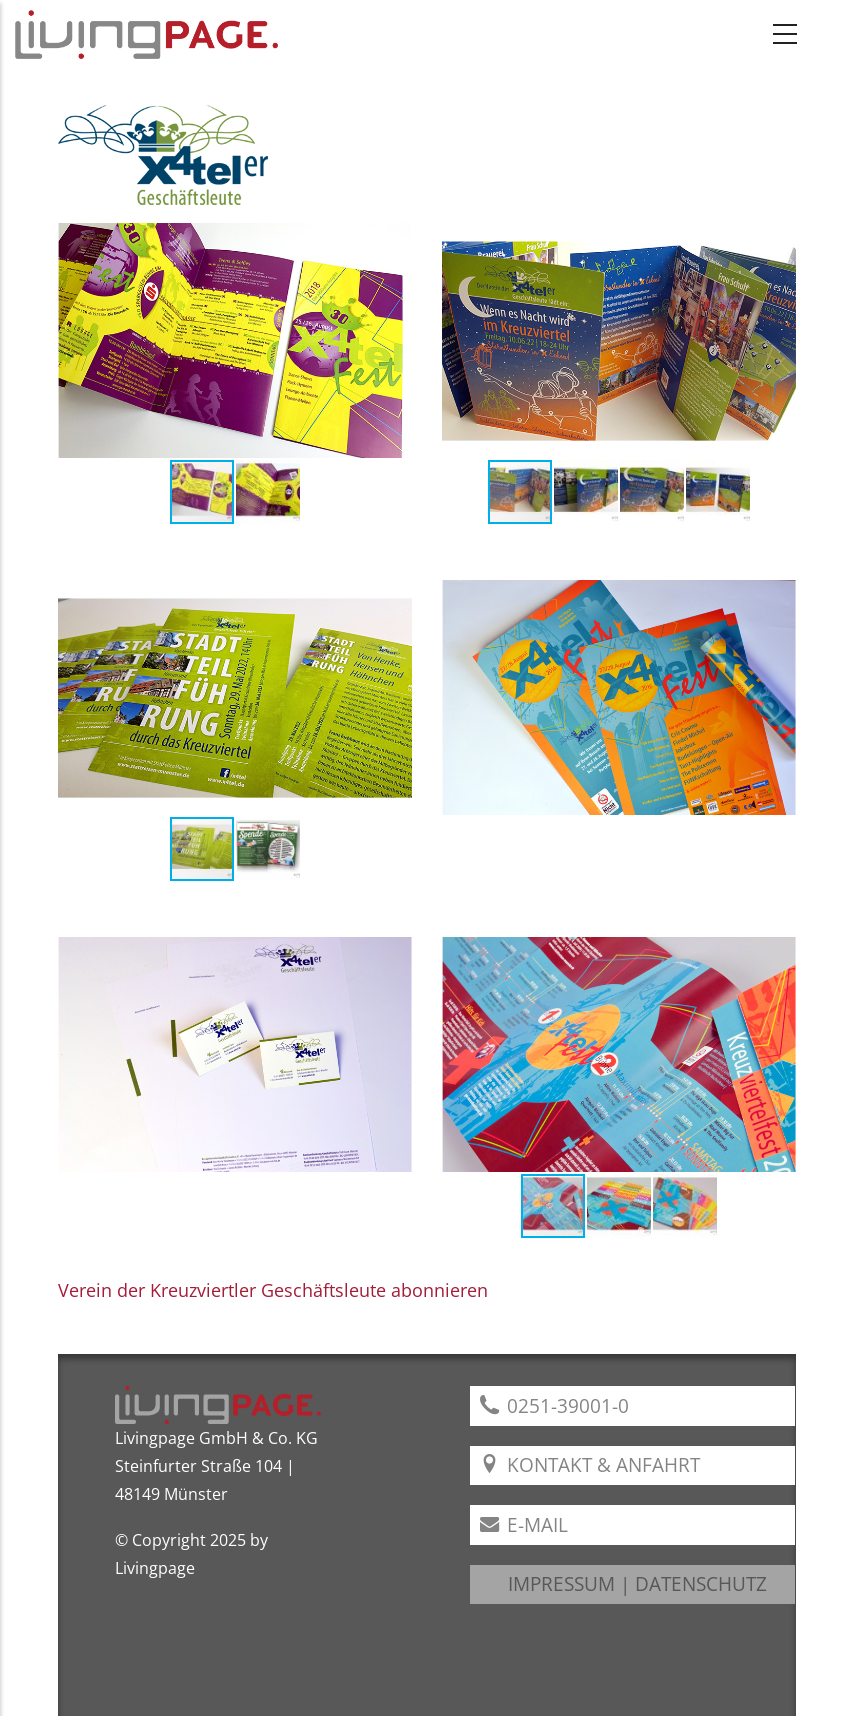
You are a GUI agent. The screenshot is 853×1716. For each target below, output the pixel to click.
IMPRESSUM (561, 1583)
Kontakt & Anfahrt (590, 1464)
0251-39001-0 (555, 1405)
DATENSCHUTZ (701, 1583)
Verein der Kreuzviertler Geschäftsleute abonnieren (273, 1290)
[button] (394, 340)
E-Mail (524, 1524)
